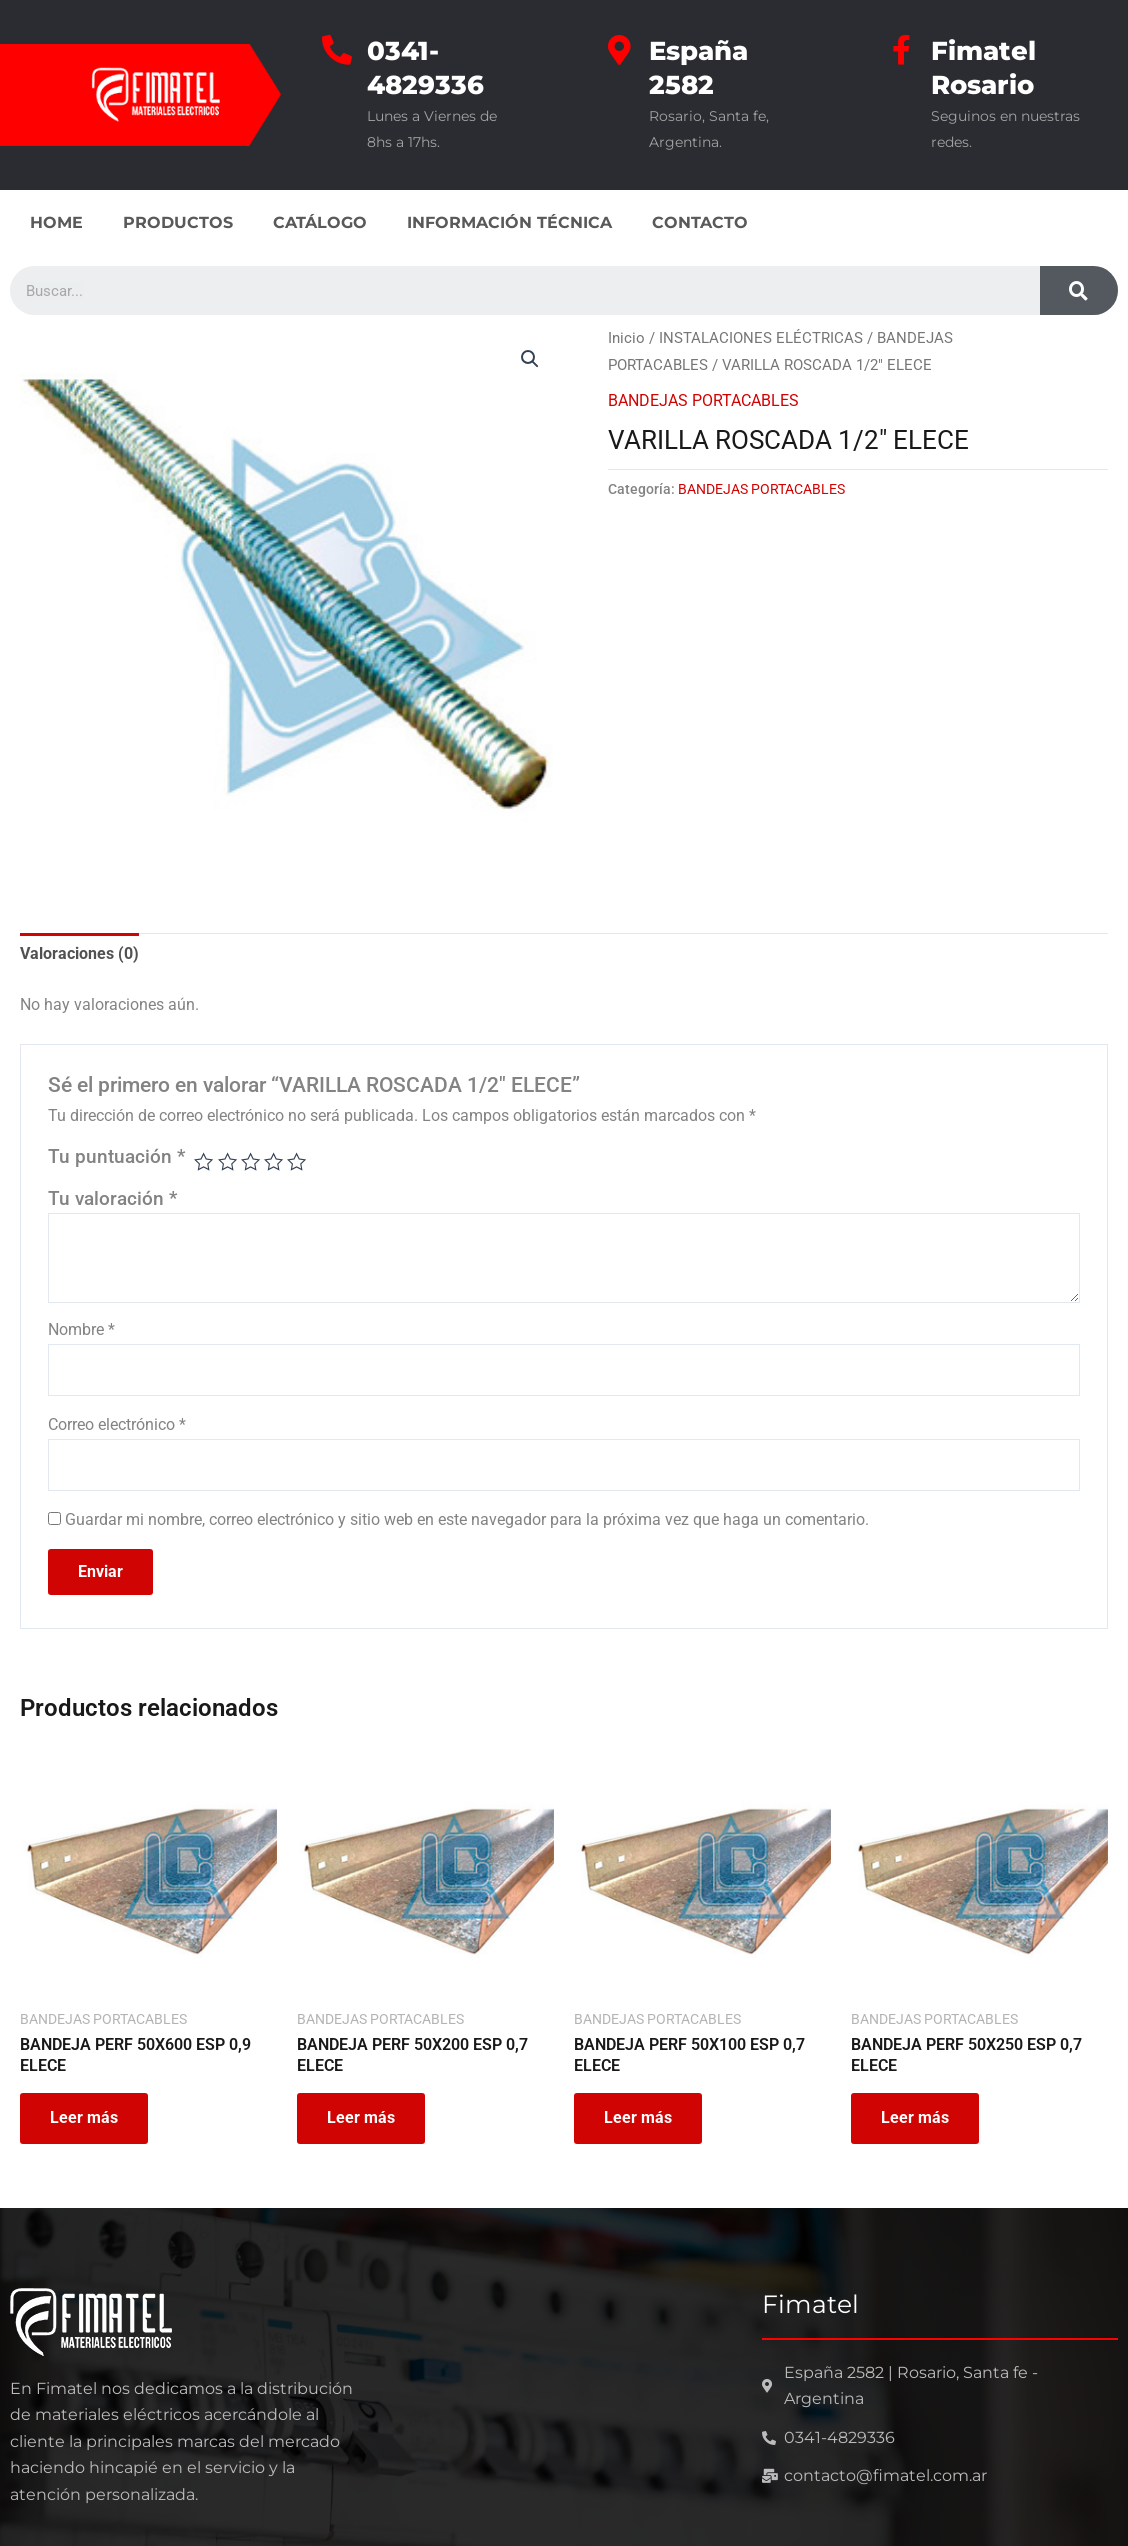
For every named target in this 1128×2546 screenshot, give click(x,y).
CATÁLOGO (320, 222)
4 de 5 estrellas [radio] (273, 1161)
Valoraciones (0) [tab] (79, 953)
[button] (530, 359)
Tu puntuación (116, 1156)
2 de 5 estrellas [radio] (227, 1161)
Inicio (626, 338)
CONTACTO (700, 222)
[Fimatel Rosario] (901, 50)
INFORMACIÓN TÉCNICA (509, 222)
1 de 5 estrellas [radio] (203, 1161)
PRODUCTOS (178, 222)
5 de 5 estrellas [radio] (296, 1161)
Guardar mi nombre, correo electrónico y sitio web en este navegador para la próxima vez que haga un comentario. (467, 1519)
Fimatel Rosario (983, 68)
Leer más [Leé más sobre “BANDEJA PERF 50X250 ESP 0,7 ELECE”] (915, 2117)
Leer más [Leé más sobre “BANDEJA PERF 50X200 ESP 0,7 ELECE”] (361, 2117)
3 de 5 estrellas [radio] (250, 1161)
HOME (56, 222)
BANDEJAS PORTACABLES (703, 400)
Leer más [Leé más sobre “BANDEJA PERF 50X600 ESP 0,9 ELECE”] (84, 2117)
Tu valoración (112, 1198)
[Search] (1079, 290)
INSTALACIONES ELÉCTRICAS (761, 338)
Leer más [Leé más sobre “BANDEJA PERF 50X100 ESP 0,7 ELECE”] (638, 2117)
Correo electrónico (117, 1424)
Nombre (81, 1329)
